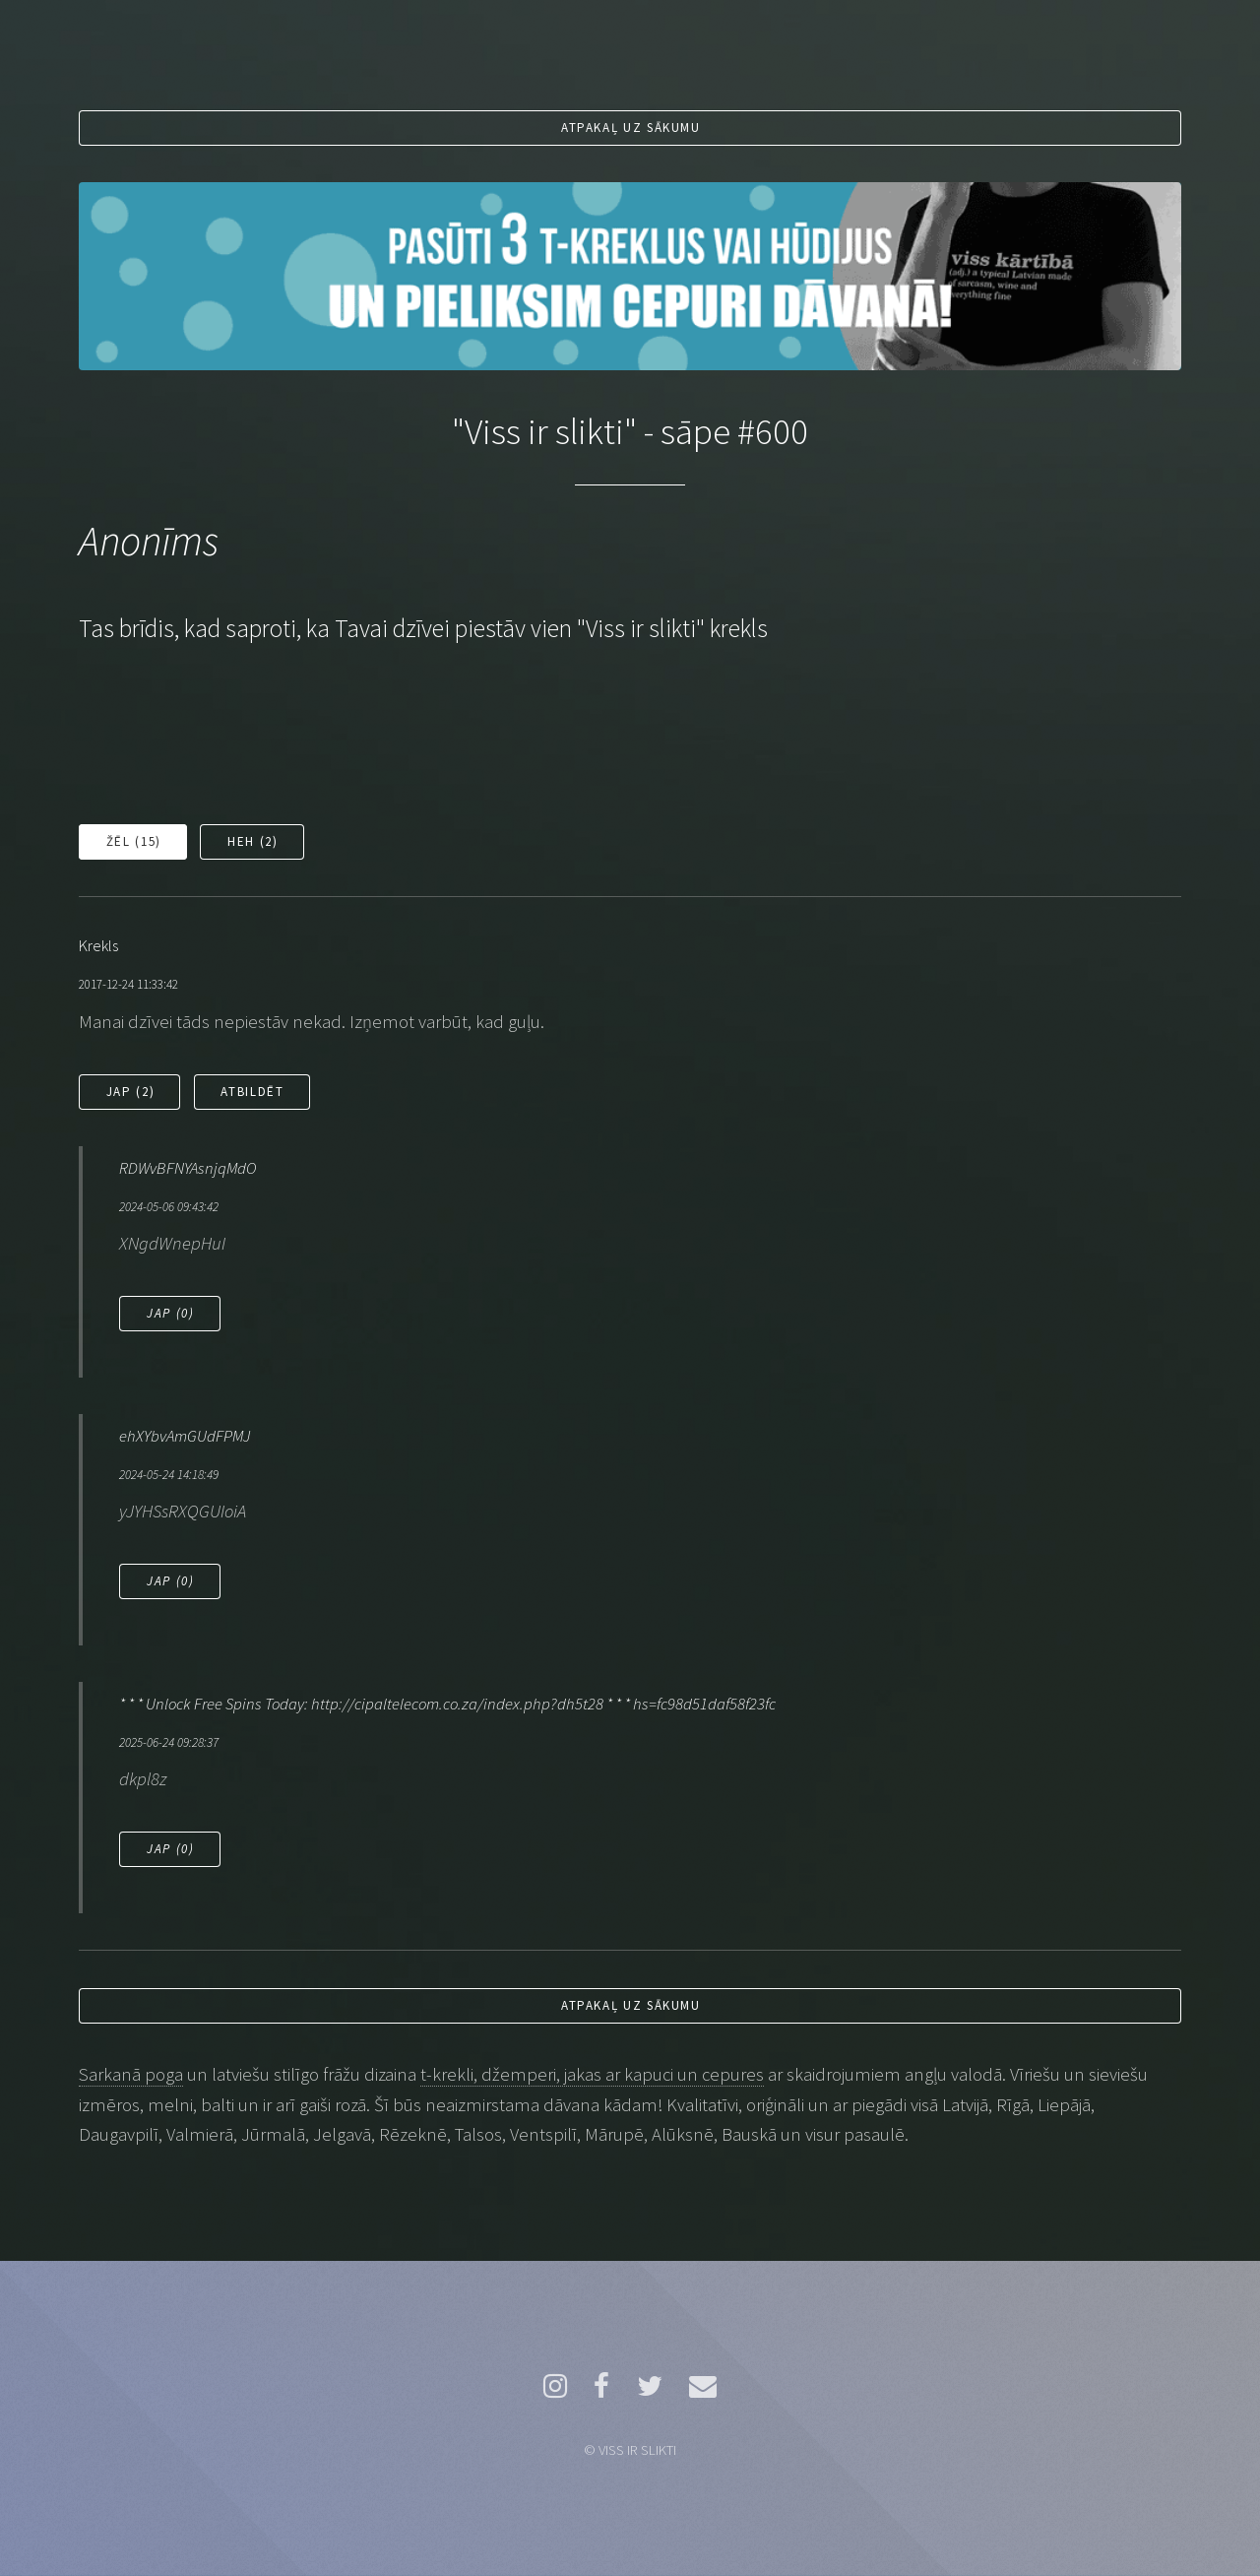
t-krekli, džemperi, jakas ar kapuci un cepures (592, 2074)
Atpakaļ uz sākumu (631, 127)
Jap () (130, 1091)
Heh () (252, 841)
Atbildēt (252, 1091)
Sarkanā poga (131, 2074)
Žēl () (133, 841)
